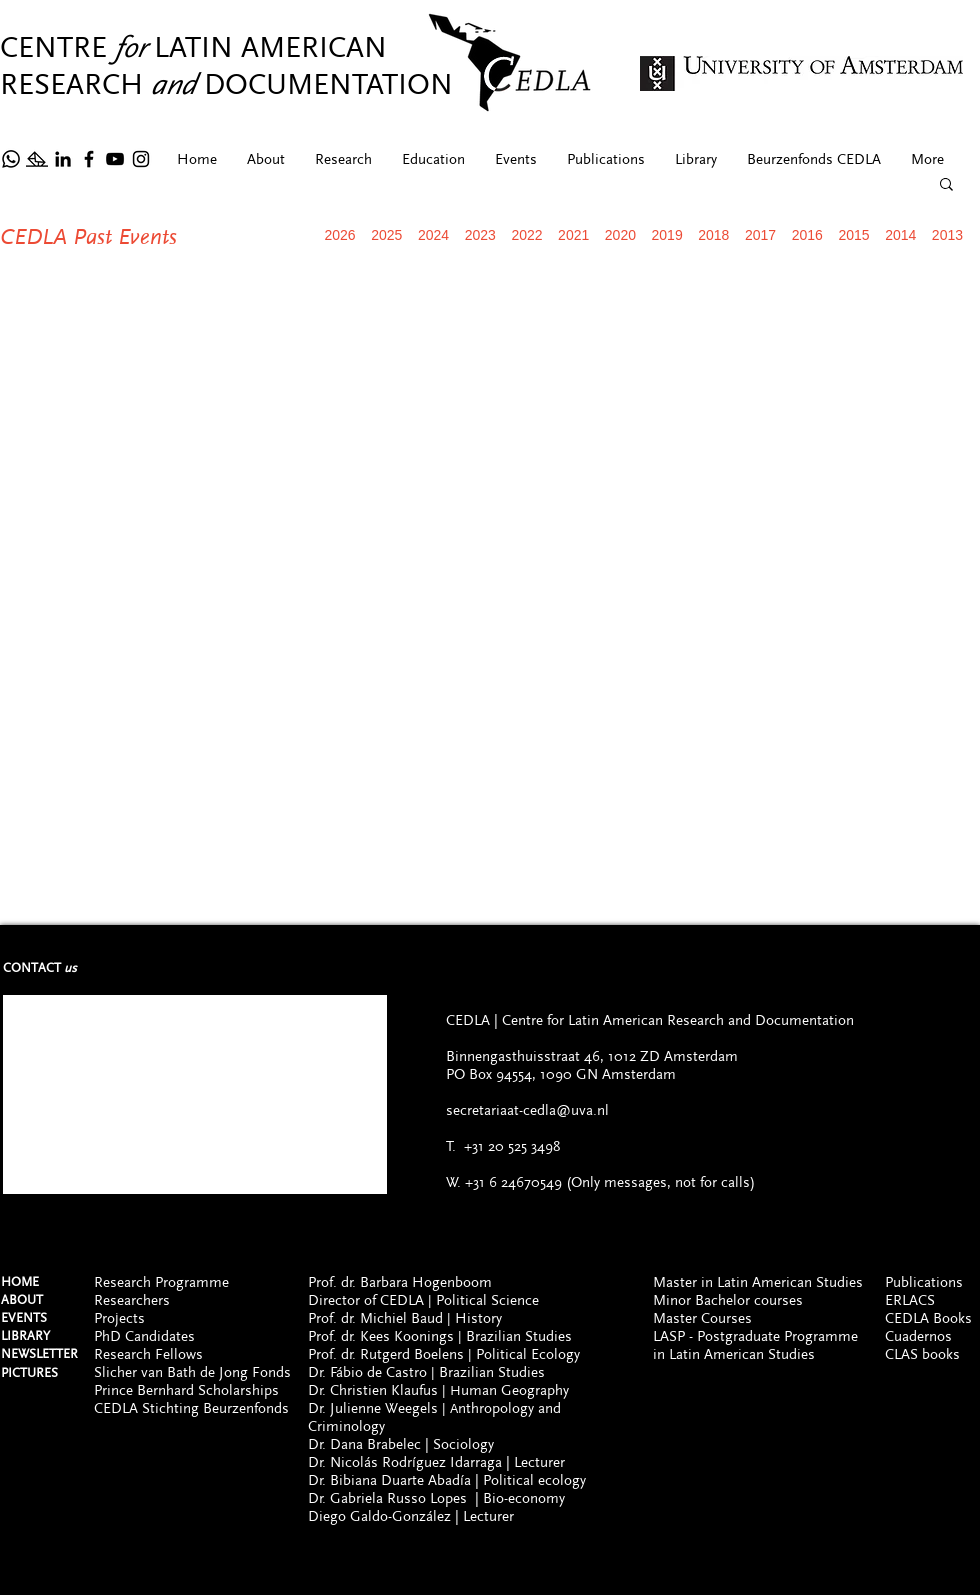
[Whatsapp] (11, 159)
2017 (760, 235)
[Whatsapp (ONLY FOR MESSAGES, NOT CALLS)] (11, 1538)
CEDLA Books (928, 1318)
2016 (807, 235)
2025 (386, 235)
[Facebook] (89, 159)
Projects (119, 1318)
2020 (620, 235)
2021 (573, 235)
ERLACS (910, 1300)
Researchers (132, 1300)
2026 (340, 235)
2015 (853, 235)
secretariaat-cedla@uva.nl (527, 1110)
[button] (946, 185)
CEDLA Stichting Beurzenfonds (191, 1408)
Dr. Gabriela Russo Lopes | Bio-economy (436, 1498)
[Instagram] (141, 159)
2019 (667, 235)
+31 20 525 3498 (512, 1146)
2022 (526, 235)
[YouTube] (115, 159)
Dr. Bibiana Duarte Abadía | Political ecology (447, 1480)
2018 (713, 235)
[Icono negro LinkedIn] (63, 159)
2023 (480, 235)
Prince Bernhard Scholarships (186, 1390)
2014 (900, 235)
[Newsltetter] (37, 159)
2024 (433, 235)
